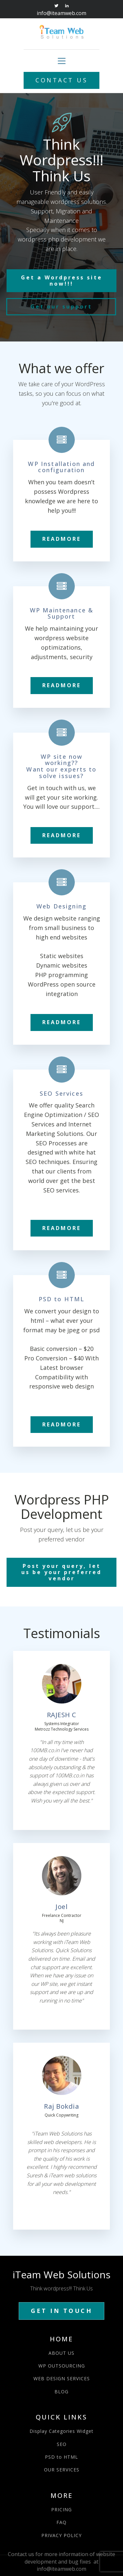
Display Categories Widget (61, 2431)
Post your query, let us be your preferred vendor (61, 1572)
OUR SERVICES (61, 2469)
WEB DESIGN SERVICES (61, 2378)
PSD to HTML (61, 2456)
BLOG (61, 2391)
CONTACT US (61, 80)
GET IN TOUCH (61, 2311)
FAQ (61, 2522)
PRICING (61, 2509)
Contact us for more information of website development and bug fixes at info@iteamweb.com (61, 2561)
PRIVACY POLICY (61, 2535)
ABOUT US (61, 2353)
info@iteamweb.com (61, 13)
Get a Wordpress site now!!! (61, 280)
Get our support (61, 306)
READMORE (61, 538)
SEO (62, 2444)
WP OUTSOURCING (61, 2365)
